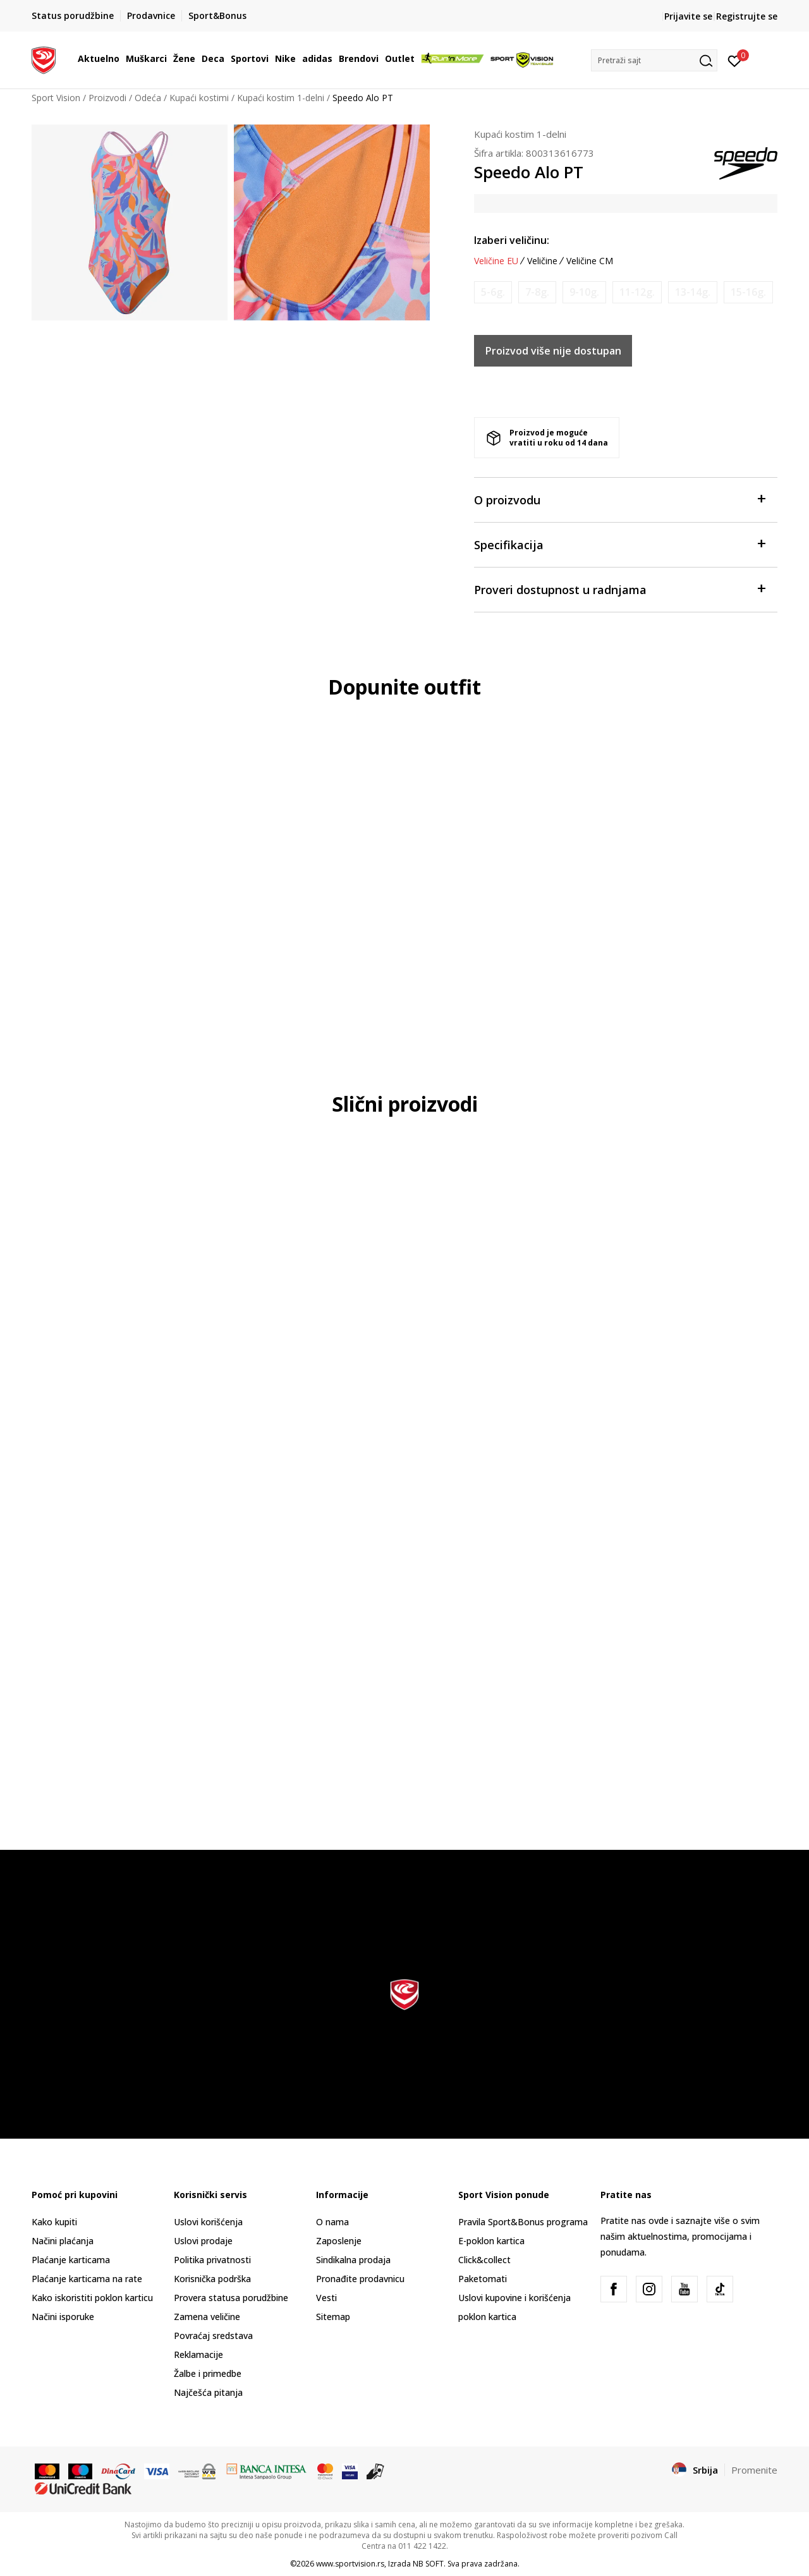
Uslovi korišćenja (208, 2222)
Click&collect (484, 2260)
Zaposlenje (339, 2241)
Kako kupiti (54, 2222)
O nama (332, 2222)
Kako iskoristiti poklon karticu (92, 2298)
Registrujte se (746, 16)
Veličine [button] (542, 261)
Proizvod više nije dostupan (553, 351)
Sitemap (333, 2317)
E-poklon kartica (491, 2241)
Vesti (326, 2298)
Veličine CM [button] (589, 261)
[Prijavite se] (735, 60)
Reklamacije (198, 2354)
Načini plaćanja (63, 2241)
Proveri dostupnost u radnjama (619, 588)
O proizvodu (619, 498)
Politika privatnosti (212, 2260)
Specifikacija (619, 543)
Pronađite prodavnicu (360, 2279)
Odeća (148, 98)
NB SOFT (428, 2563)
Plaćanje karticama (71, 2260)
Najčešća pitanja (208, 2392)
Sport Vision (56, 98)
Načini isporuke (63, 2317)
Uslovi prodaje (203, 2241)
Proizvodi (107, 98)
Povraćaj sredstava (213, 2336)
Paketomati (482, 2279)
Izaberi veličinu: (511, 240)
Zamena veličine (207, 2317)
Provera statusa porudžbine (231, 2298)
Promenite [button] (754, 2470)
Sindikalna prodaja (353, 2260)
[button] (654, 60)
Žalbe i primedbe (207, 2373)
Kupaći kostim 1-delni (280, 98)
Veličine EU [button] (496, 261)
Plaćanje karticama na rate (87, 2279)
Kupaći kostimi (199, 98)
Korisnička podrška (212, 2279)
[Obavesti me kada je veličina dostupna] (493, 292)
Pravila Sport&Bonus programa (523, 2222)
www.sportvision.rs (350, 2563)
